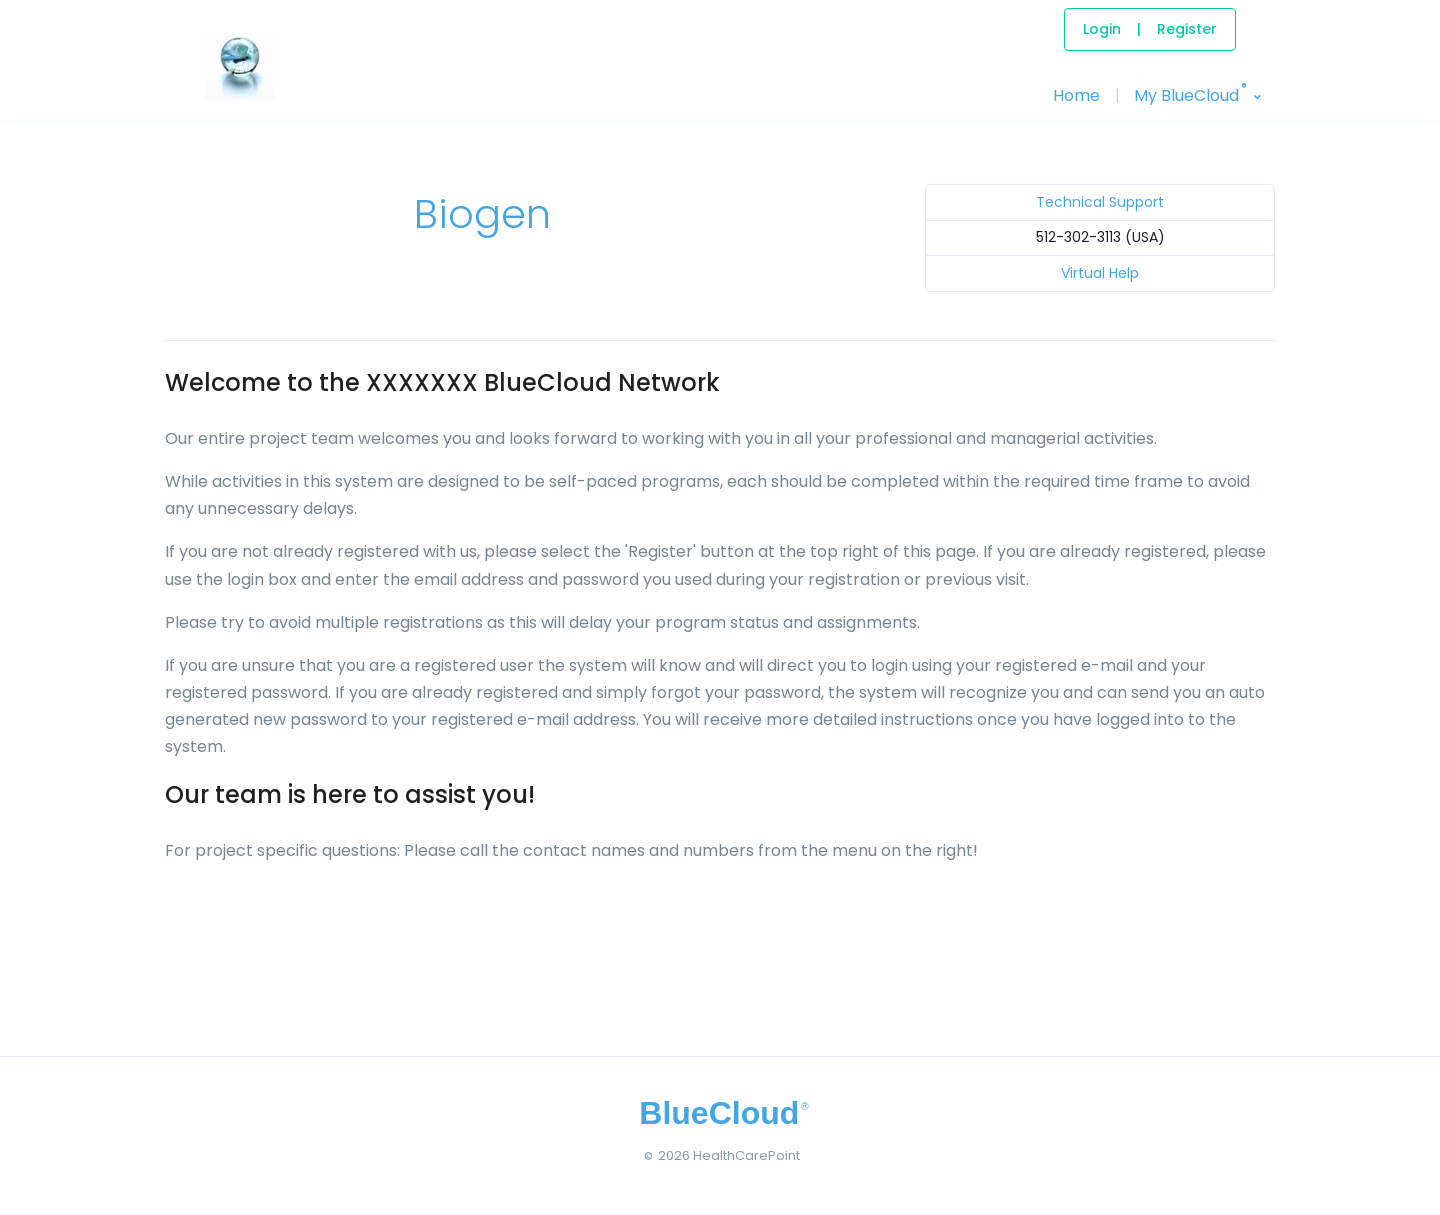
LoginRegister (1150, 29)
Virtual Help (1100, 273)
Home (1076, 95)
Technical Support (1100, 202)
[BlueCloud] (240, 85)
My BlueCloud (1190, 93)
